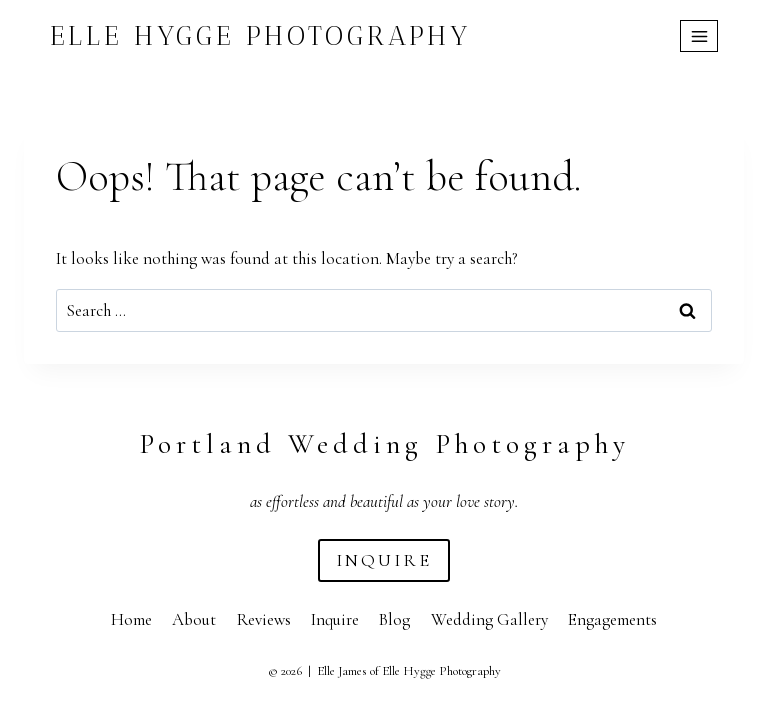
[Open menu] (699, 36)
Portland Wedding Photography (384, 444)
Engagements (612, 619)
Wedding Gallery (489, 619)
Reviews (264, 619)
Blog (394, 619)
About (194, 619)
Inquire (335, 619)
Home (131, 619)
